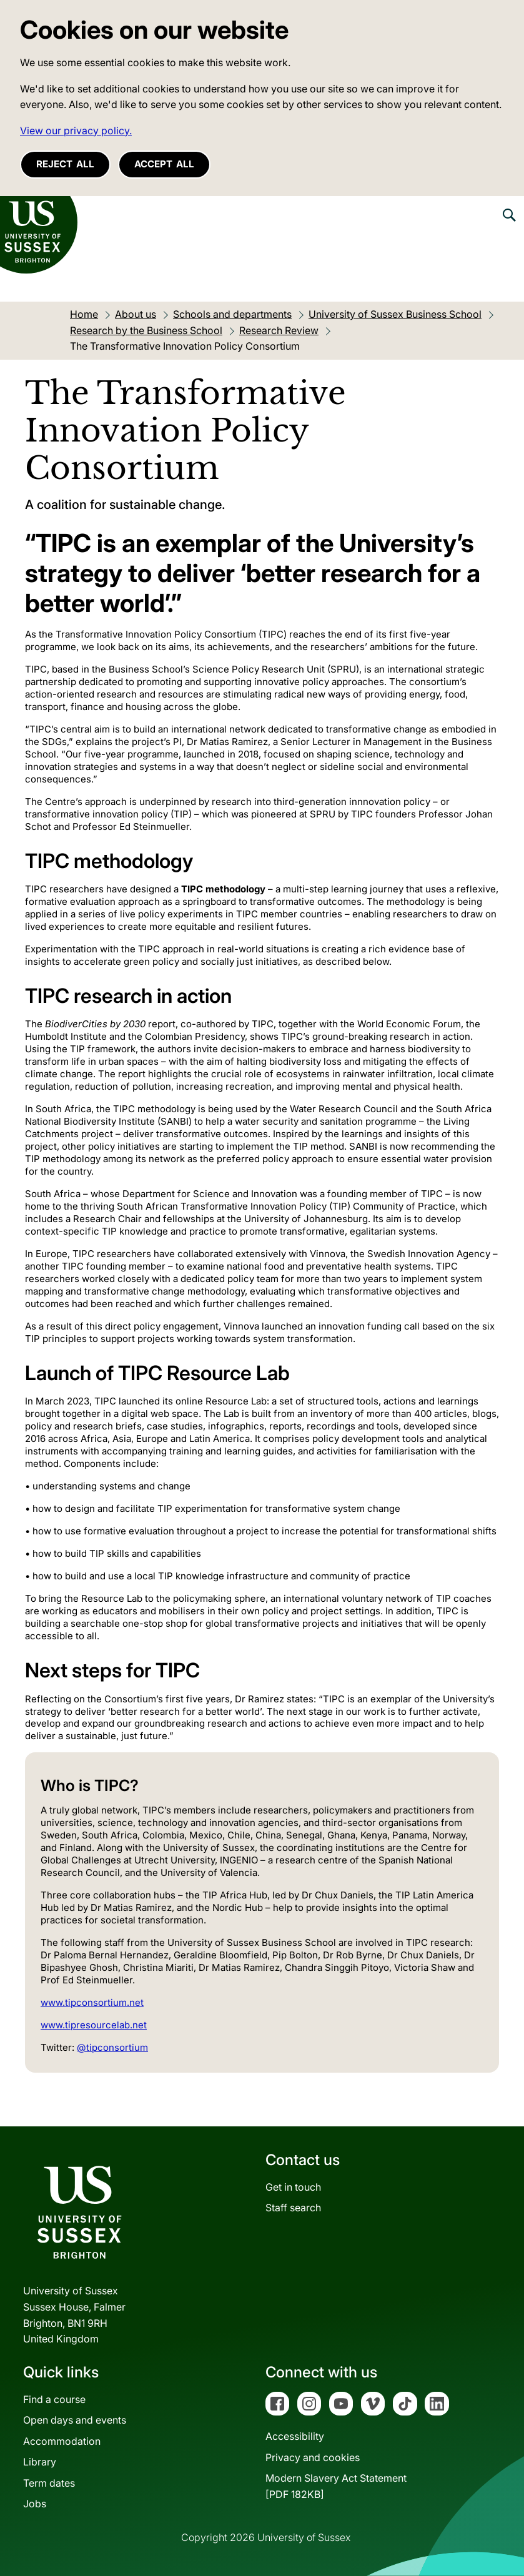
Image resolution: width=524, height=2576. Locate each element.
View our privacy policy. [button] (76, 130)
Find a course (54, 2399)
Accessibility (294, 2436)
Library (39, 2461)
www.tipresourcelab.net (94, 2025)
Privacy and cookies (312, 2457)
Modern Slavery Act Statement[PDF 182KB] (336, 2486)
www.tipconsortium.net (92, 2002)
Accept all (164, 164)
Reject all (65, 164)
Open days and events (74, 2420)
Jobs (34, 2503)
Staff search (293, 2207)
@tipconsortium (112, 2047)
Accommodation (62, 2441)
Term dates (49, 2483)
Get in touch (293, 2187)
